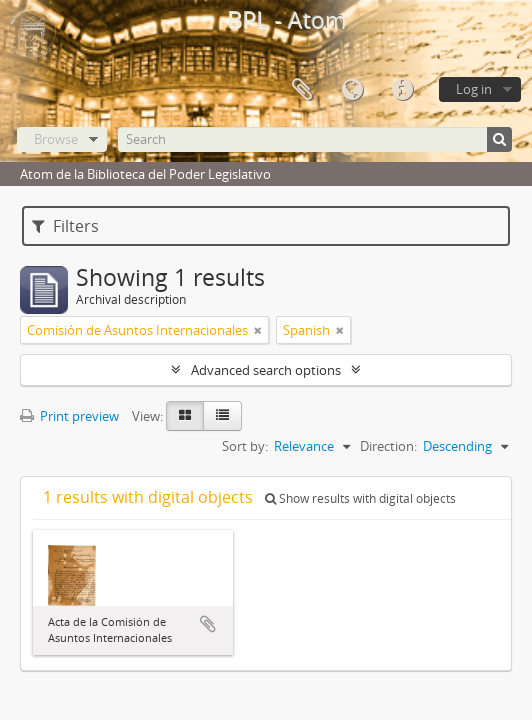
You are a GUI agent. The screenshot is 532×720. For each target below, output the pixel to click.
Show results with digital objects (360, 498)
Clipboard (302, 90)
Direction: (388, 446)
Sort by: (245, 446)
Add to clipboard (208, 624)
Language (352, 90)
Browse (56, 139)
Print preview (69, 416)
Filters (65, 226)
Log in (474, 89)
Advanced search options (266, 370)
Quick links (402, 90)
